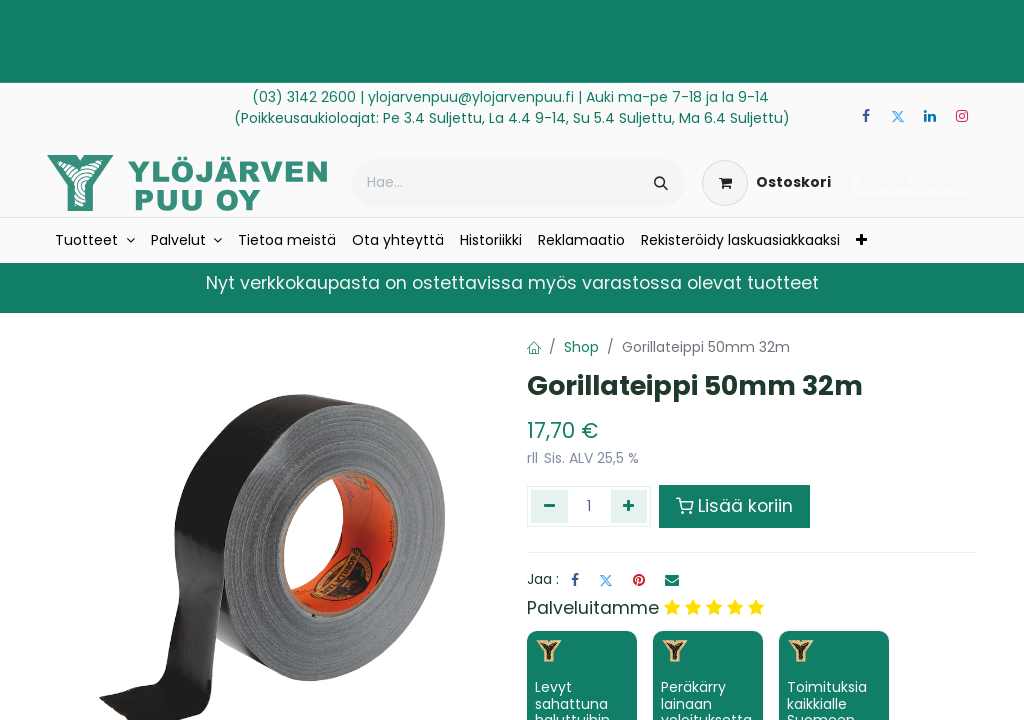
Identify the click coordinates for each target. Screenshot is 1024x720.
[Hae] (661, 183)
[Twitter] (898, 116)
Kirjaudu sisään (912, 182)
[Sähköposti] (672, 580)
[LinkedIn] (930, 116)
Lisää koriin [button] (734, 506)
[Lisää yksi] (629, 506)
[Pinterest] (639, 580)
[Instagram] (962, 116)
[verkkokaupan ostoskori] (766, 183)
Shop (581, 347)
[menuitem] (95, 240)
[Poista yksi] (549, 506)
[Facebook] (866, 116)
